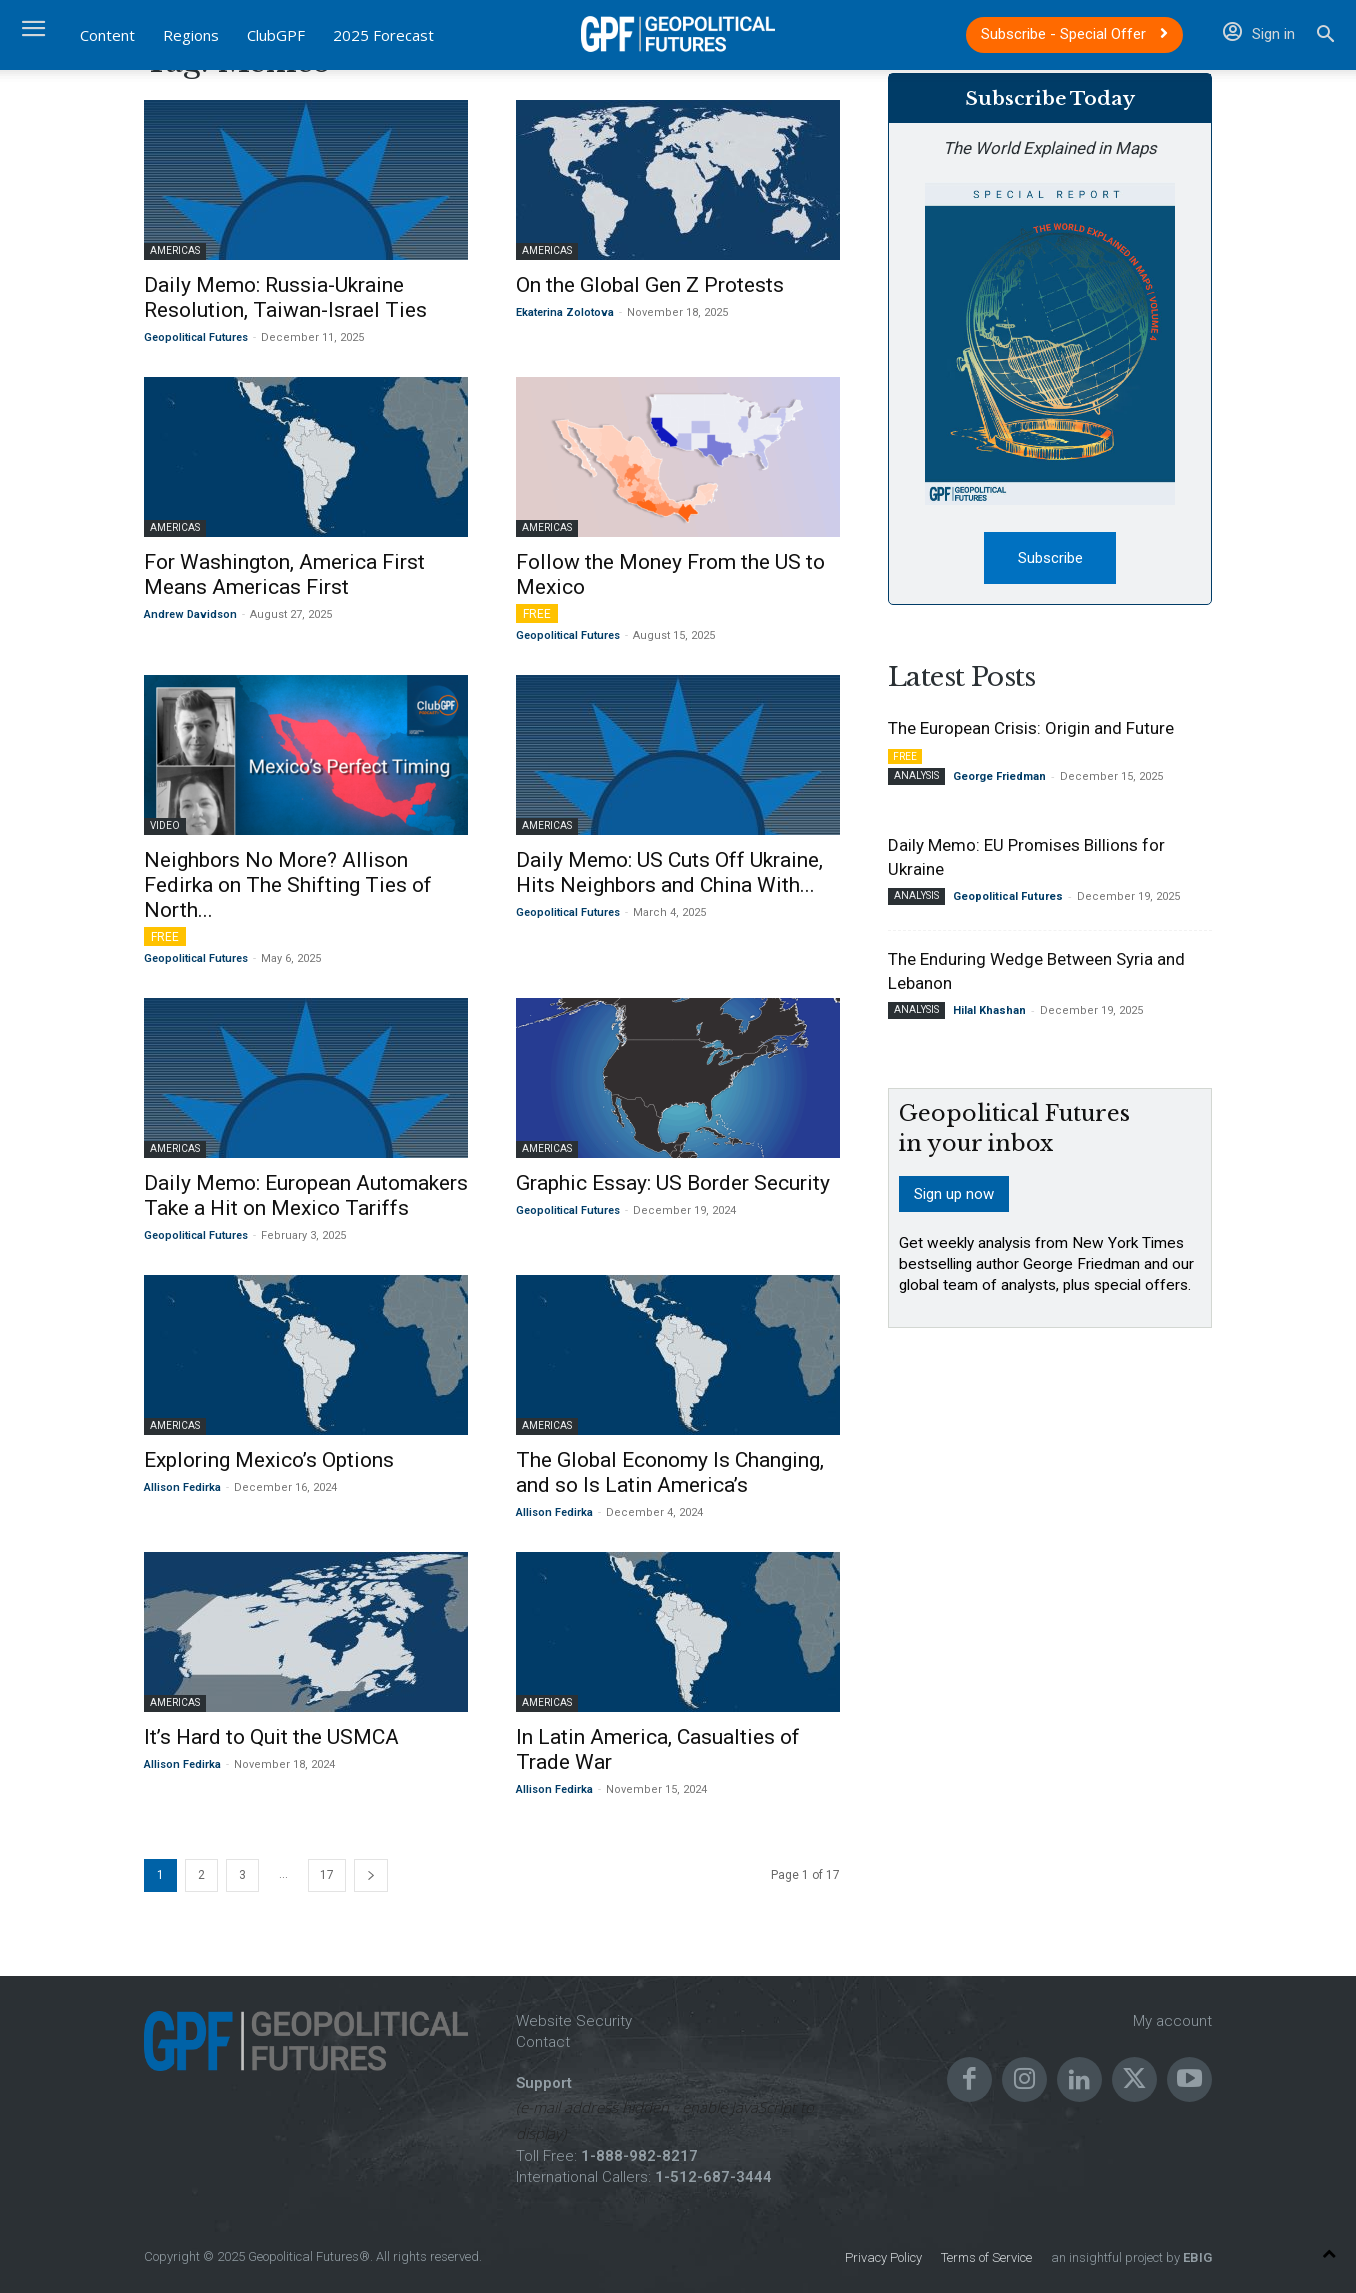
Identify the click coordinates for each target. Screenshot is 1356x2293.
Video (165, 825)
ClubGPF (276, 35)
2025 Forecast (383, 35)
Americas (175, 250)
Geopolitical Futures (196, 337)
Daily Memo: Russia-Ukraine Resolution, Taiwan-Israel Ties (285, 297)
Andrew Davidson (190, 614)
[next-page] (371, 1875)
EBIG (1196, 2257)
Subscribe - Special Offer (1074, 34)
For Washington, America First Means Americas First (284, 574)
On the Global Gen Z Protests (650, 285)
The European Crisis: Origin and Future (1031, 731)
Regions (191, 35)
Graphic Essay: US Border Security (673, 1183)
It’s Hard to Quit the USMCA (271, 1737)
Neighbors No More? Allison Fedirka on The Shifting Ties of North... (288, 885)
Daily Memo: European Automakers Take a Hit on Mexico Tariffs (306, 1195)
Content (107, 35)
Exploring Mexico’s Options (269, 1460)
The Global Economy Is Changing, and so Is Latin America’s (670, 1472)
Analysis (916, 778)
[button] (1325, 36)
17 (327, 1875)
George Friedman (999, 779)
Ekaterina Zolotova (565, 312)
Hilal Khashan (989, 1013)
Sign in (1259, 34)
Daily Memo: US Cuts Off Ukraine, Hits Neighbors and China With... (669, 872)
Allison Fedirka (182, 1487)
